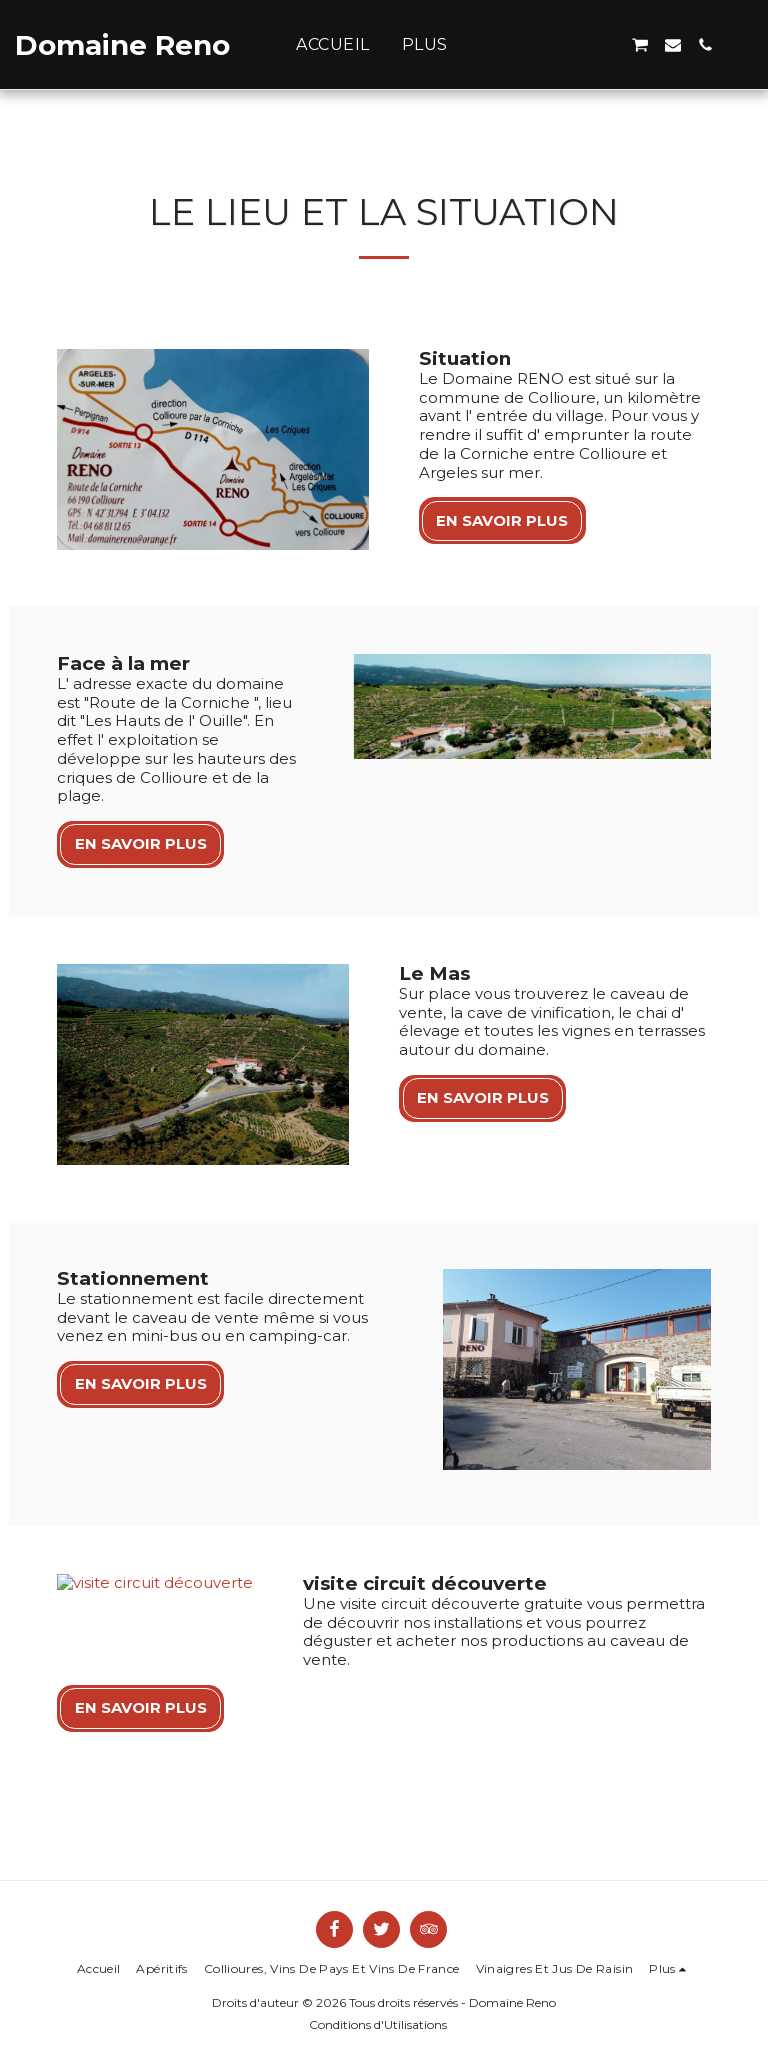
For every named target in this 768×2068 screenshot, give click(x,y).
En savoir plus (502, 520)
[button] (575, 45)
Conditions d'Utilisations (378, 1987)
